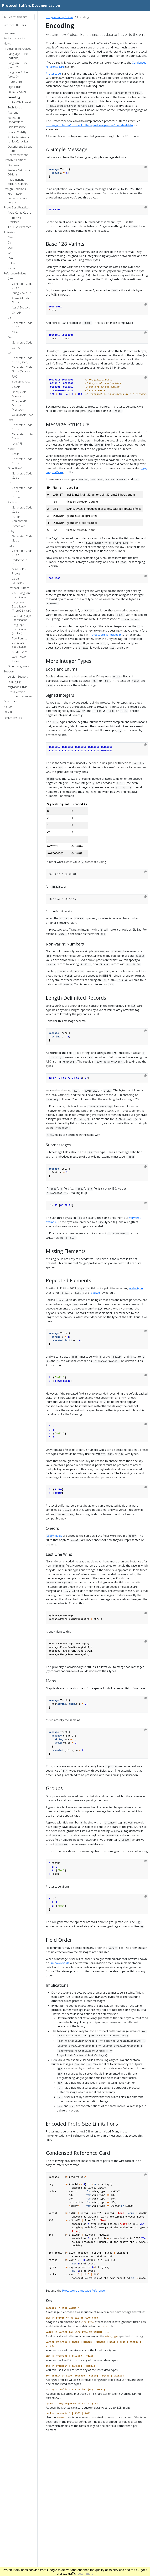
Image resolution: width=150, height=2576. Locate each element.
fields (54, 1536)
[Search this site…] (18, 17)
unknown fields (59, 1963)
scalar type (136, 1288)
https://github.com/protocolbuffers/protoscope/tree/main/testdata (89, 125)
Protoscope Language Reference (83, 2290)
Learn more (85, 2573)
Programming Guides (59, 17)
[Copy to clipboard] (145, 167)
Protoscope (53, 73)
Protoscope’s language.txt (105, 635)
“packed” (95, 1293)
